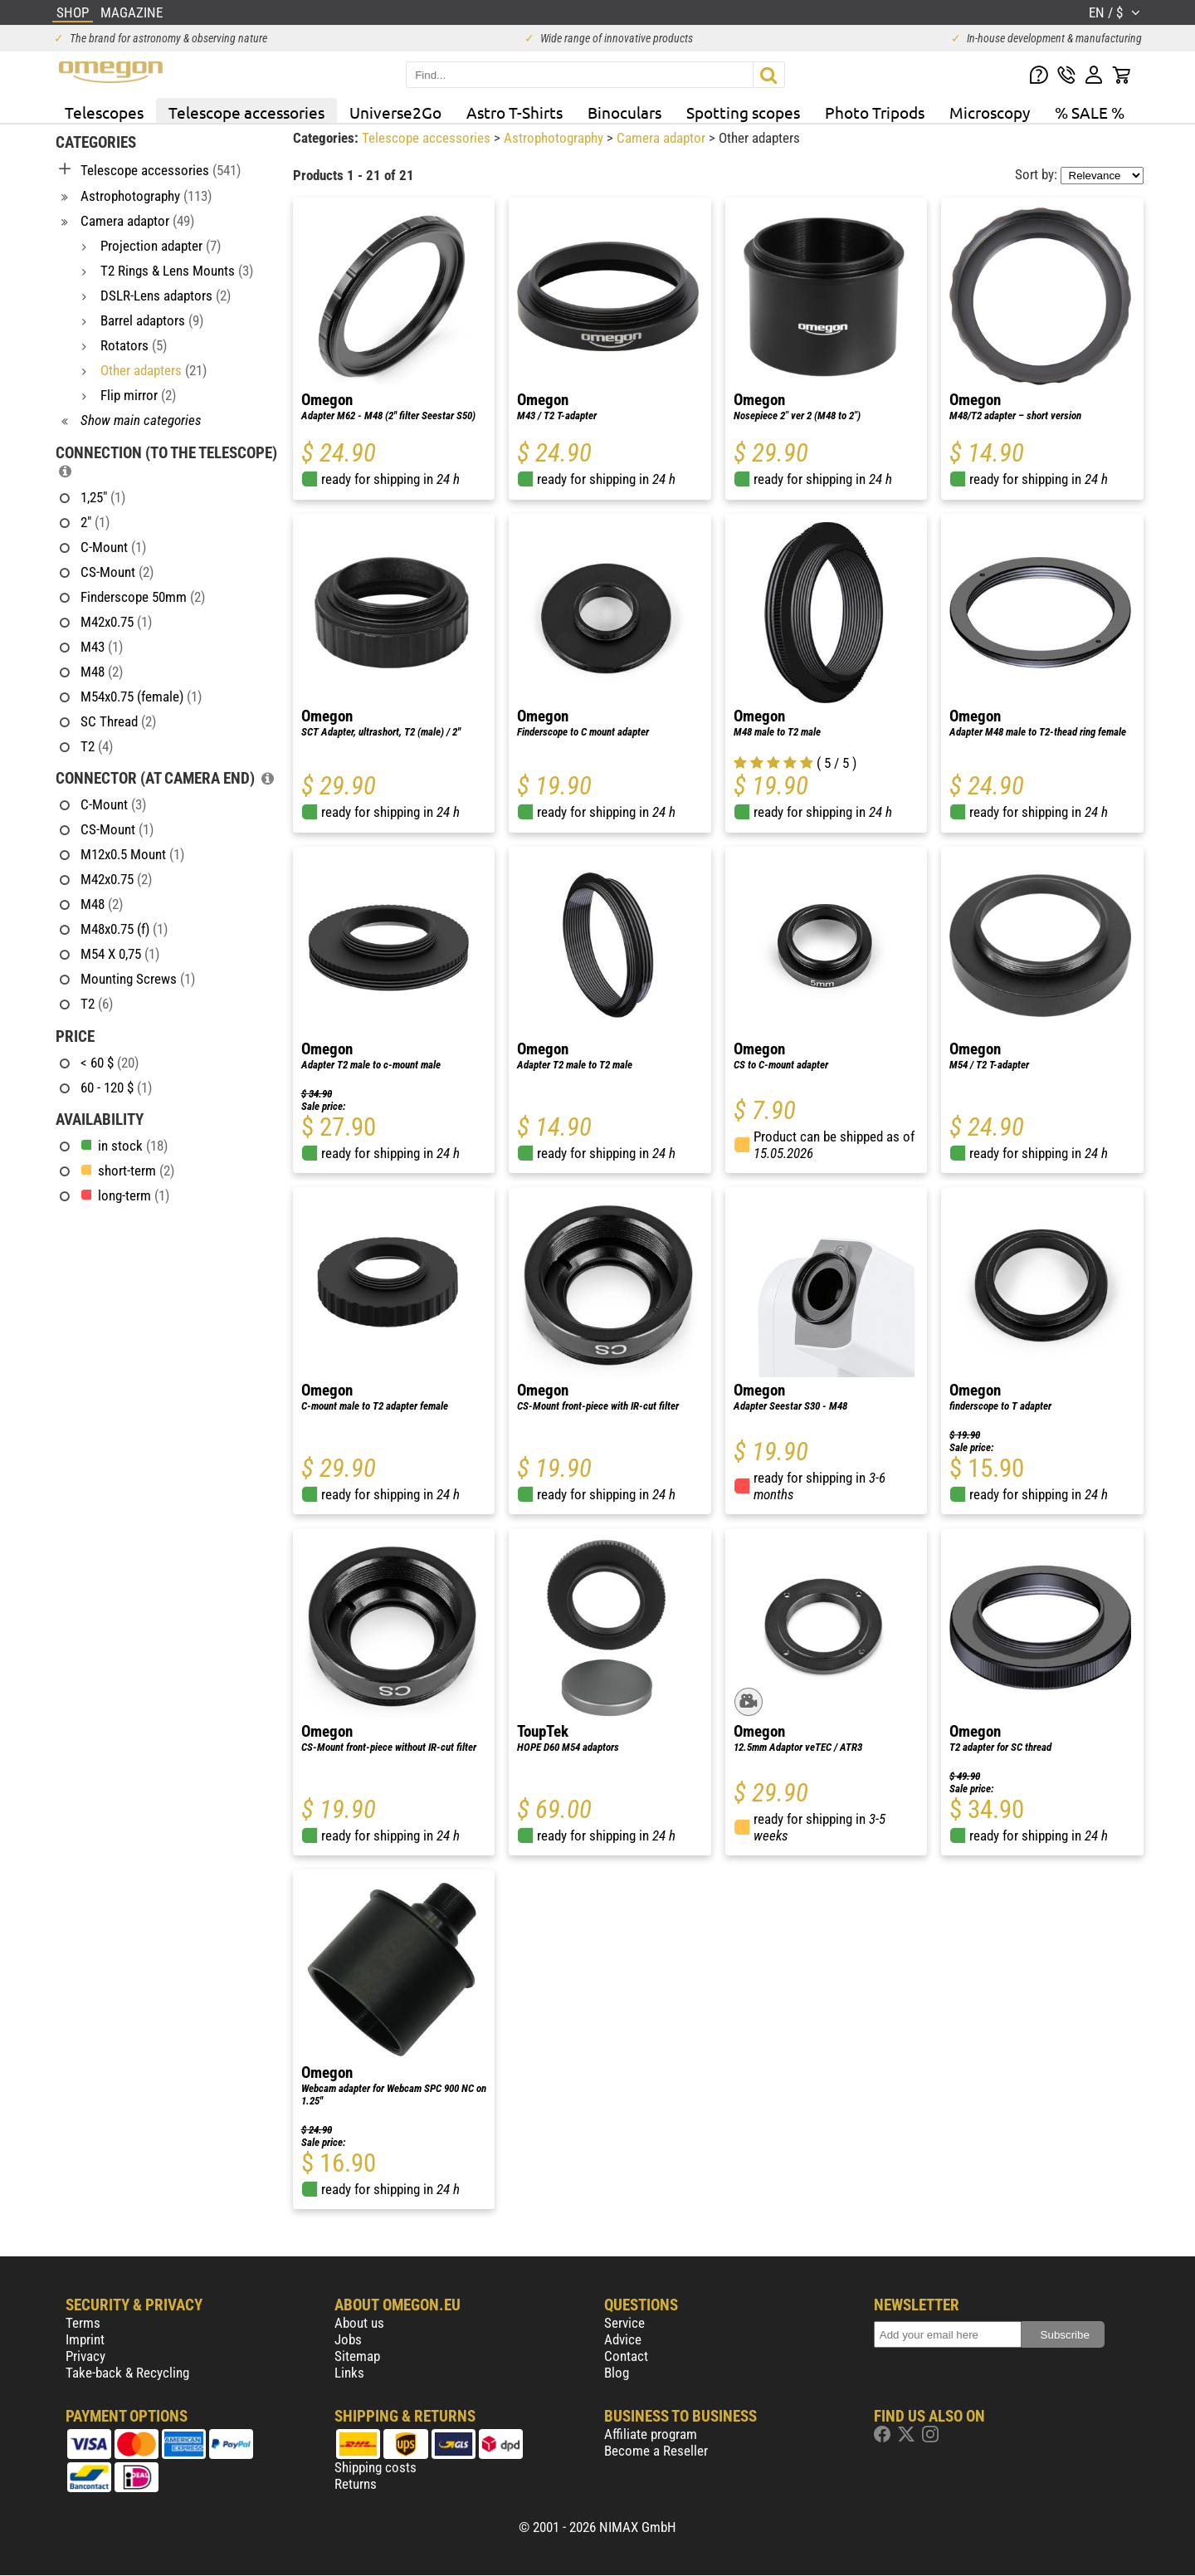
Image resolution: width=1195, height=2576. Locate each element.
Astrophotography (555, 138)
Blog (616, 2372)
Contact (626, 2356)
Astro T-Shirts (514, 112)
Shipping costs (375, 2467)
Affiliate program (650, 2434)
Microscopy (989, 112)
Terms (83, 2322)
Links (349, 2372)
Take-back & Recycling (127, 2372)
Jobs (348, 2339)
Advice (622, 2339)
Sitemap (357, 2356)
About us (359, 2322)
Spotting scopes (743, 112)
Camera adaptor (663, 138)
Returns (355, 2484)
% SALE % (1089, 112)
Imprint (85, 2339)
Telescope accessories (246, 112)
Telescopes (104, 112)
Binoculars (624, 112)
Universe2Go (395, 112)
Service (624, 2322)
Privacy (85, 2356)
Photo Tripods (874, 112)
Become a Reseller (656, 2450)
